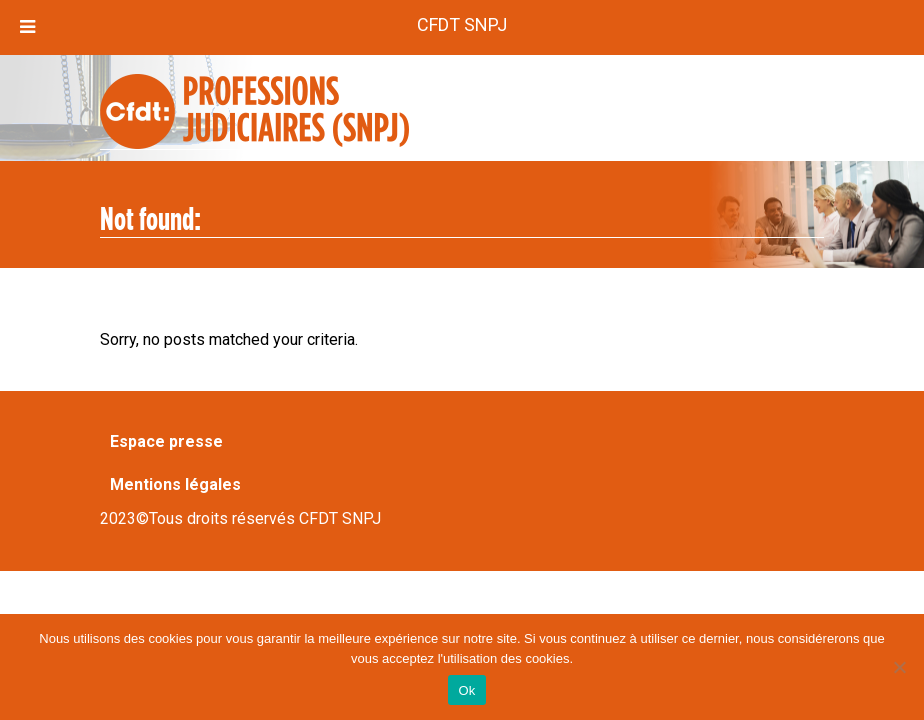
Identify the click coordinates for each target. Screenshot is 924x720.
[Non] (899, 667)
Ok (466, 690)
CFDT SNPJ (462, 24)
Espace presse (166, 441)
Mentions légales (175, 484)
